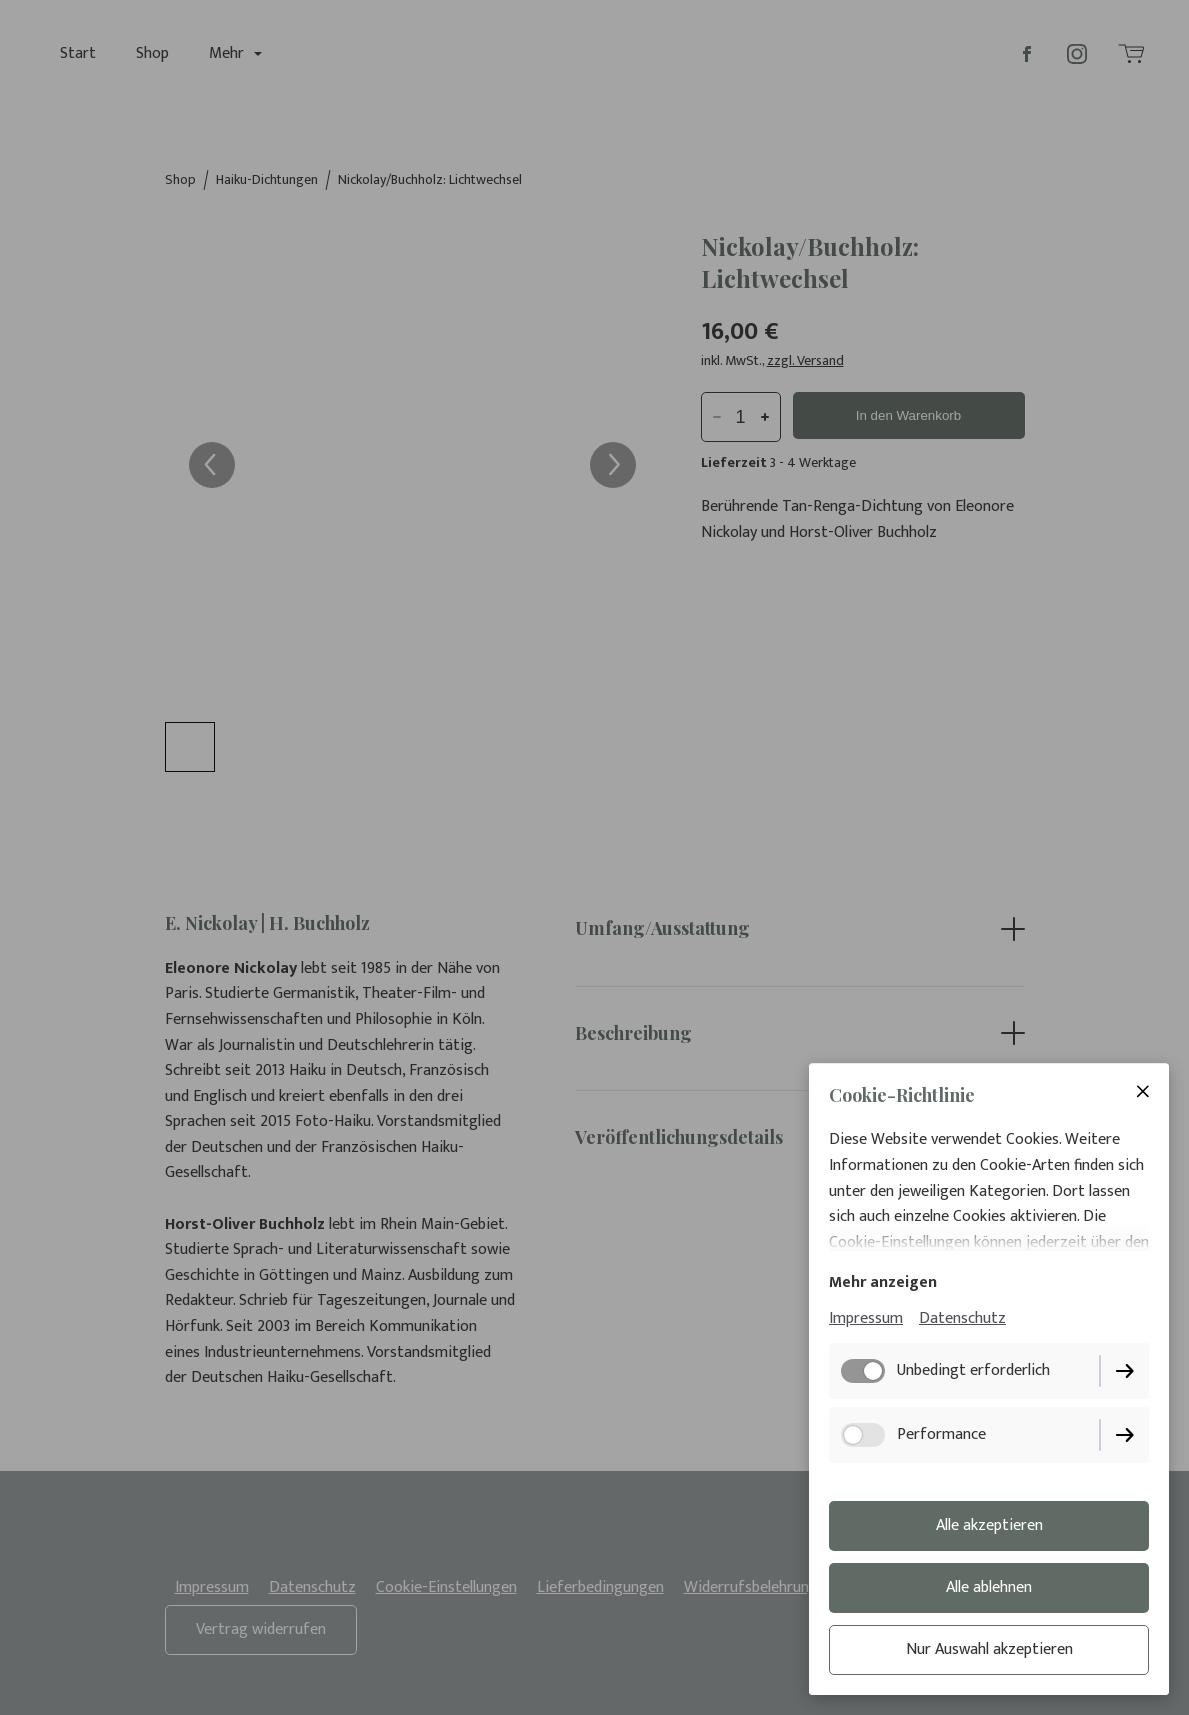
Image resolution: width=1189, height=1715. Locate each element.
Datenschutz (962, 1318)
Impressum (866, 1318)
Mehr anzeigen (883, 1282)
